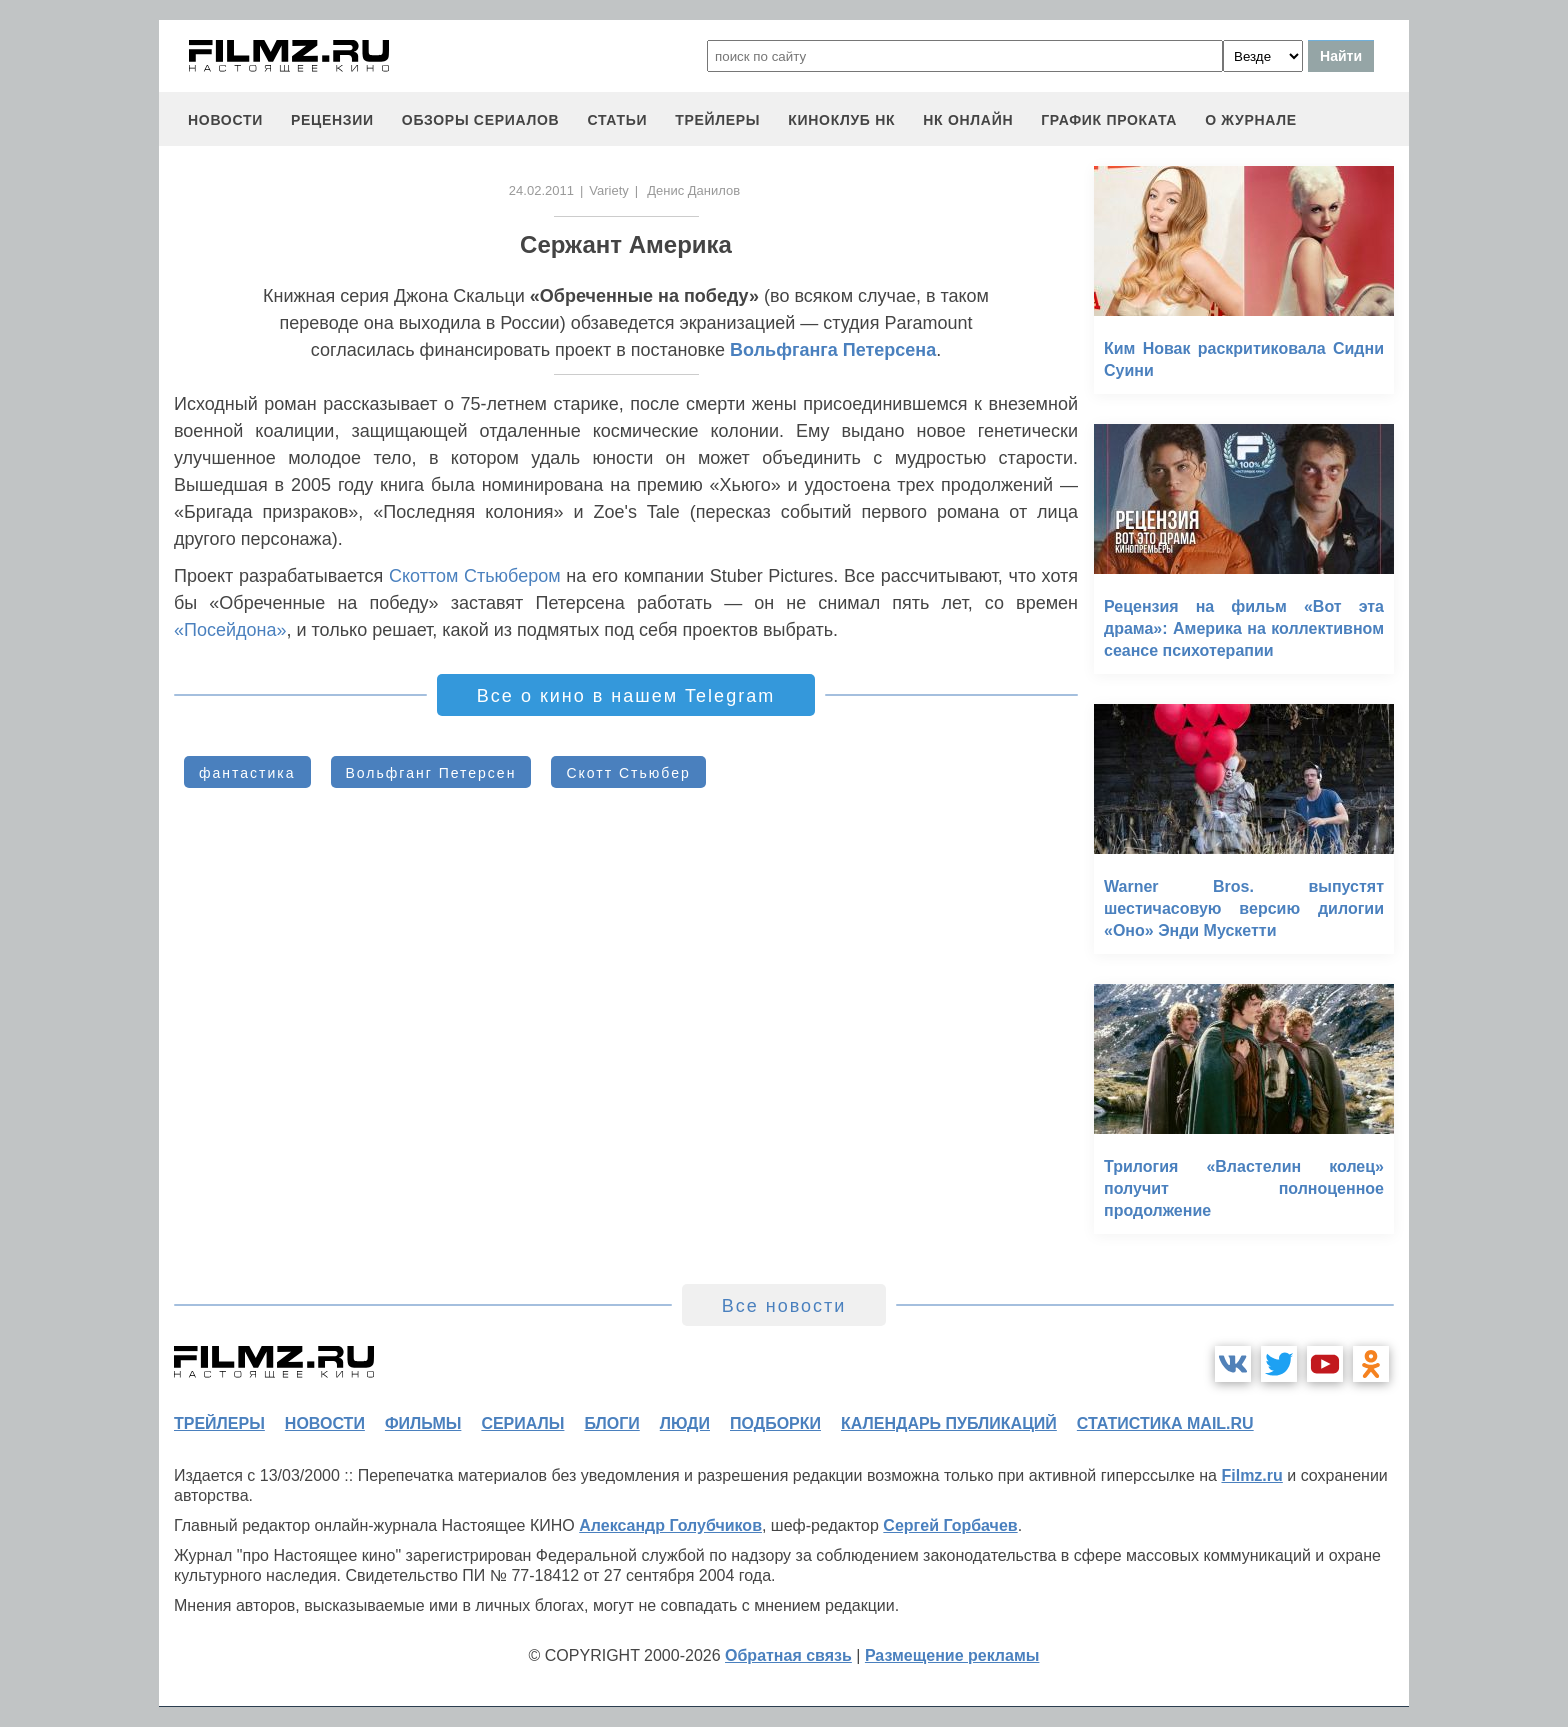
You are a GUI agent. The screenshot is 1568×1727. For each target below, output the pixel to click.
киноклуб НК (841, 120)
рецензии (332, 120)
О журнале (1251, 120)
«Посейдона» (230, 630)
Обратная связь (788, 1655)
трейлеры (717, 120)
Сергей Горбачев (950, 1525)
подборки (775, 1423)
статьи (617, 120)
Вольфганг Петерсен (431, 773)
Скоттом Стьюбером (475, 576)
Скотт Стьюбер (628, 773)
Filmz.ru (1251, 1475)
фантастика (247, 773)
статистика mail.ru (1165, 1423)
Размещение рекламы (952, 1655)
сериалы (522, 1423)
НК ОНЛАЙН (968, 120)
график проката (1109, 120)
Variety (609, 190)
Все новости (784, 1306)
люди (685, 1423)
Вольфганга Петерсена (833, 350)
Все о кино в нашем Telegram (626, 696)
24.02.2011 (541, 190)
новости (225, 120)
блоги (611, 1423)
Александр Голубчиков (670, 1525)
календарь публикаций (949, 1423)
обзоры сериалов (481, 120)
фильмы (423, 1423)
